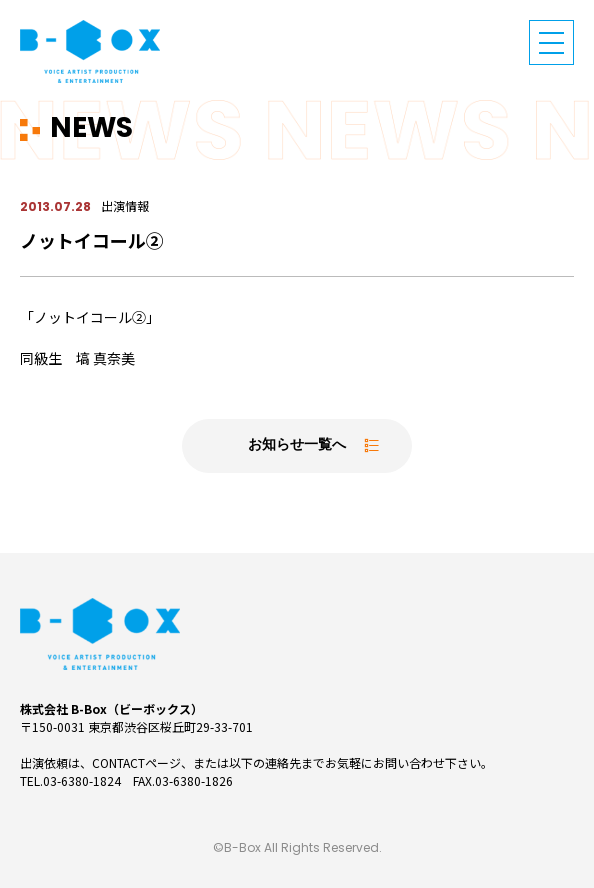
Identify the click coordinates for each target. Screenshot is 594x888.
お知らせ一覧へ (297, 445)
